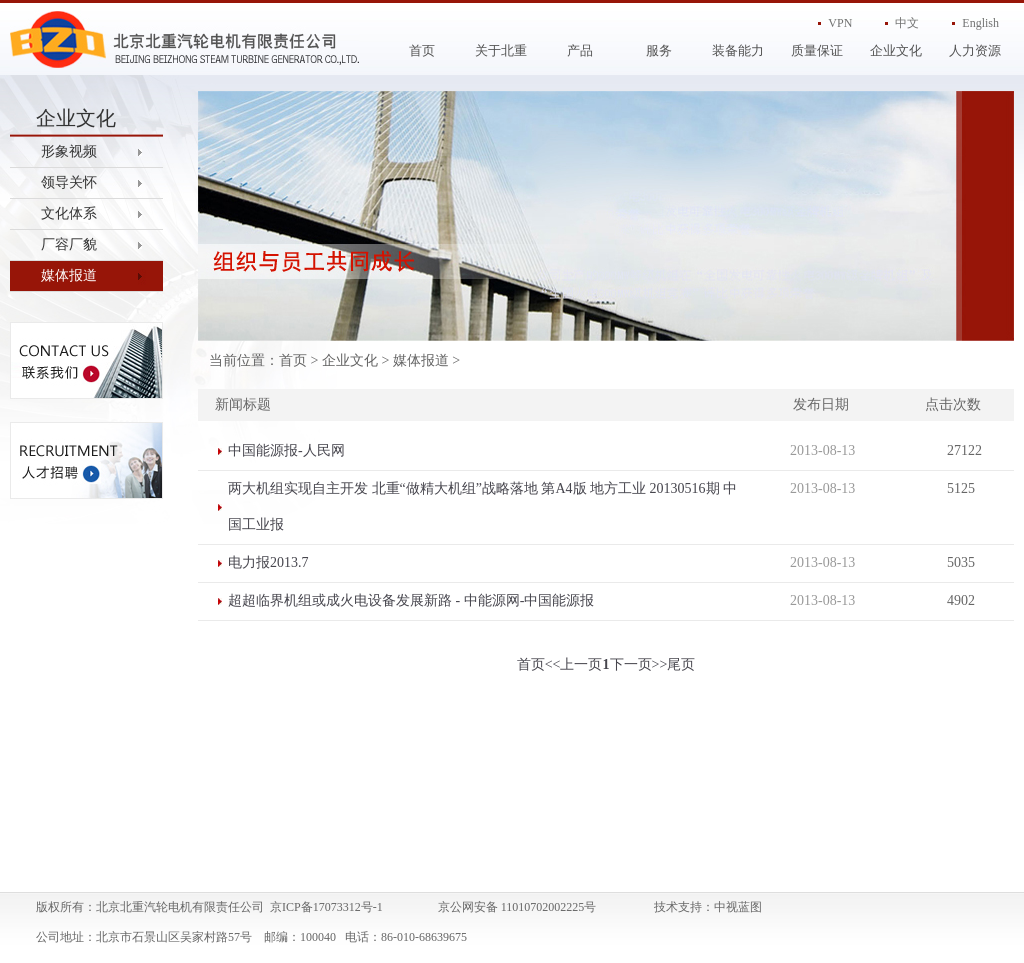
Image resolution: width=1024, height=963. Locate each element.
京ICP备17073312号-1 (326, 907)
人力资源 (975, 50)
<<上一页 (574, 664)
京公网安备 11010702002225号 (517, 907)
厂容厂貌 (69, 244)
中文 (907, 23)
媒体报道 (69, 275)
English (980, 23)
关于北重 (501, 50)
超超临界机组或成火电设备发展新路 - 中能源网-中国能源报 (411, 600)
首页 (422, 50)
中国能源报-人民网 (286, 450)
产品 (580, 50)
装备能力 (738, 50)
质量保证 (817, 50)
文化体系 (69, 213)
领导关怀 (69, 182)
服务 (659, 50)
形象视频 (69, 151)
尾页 (681, 664)
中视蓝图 (738, 907)
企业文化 (896, 50)
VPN (840, 23)
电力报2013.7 (268, 562)
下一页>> (639, 664)
